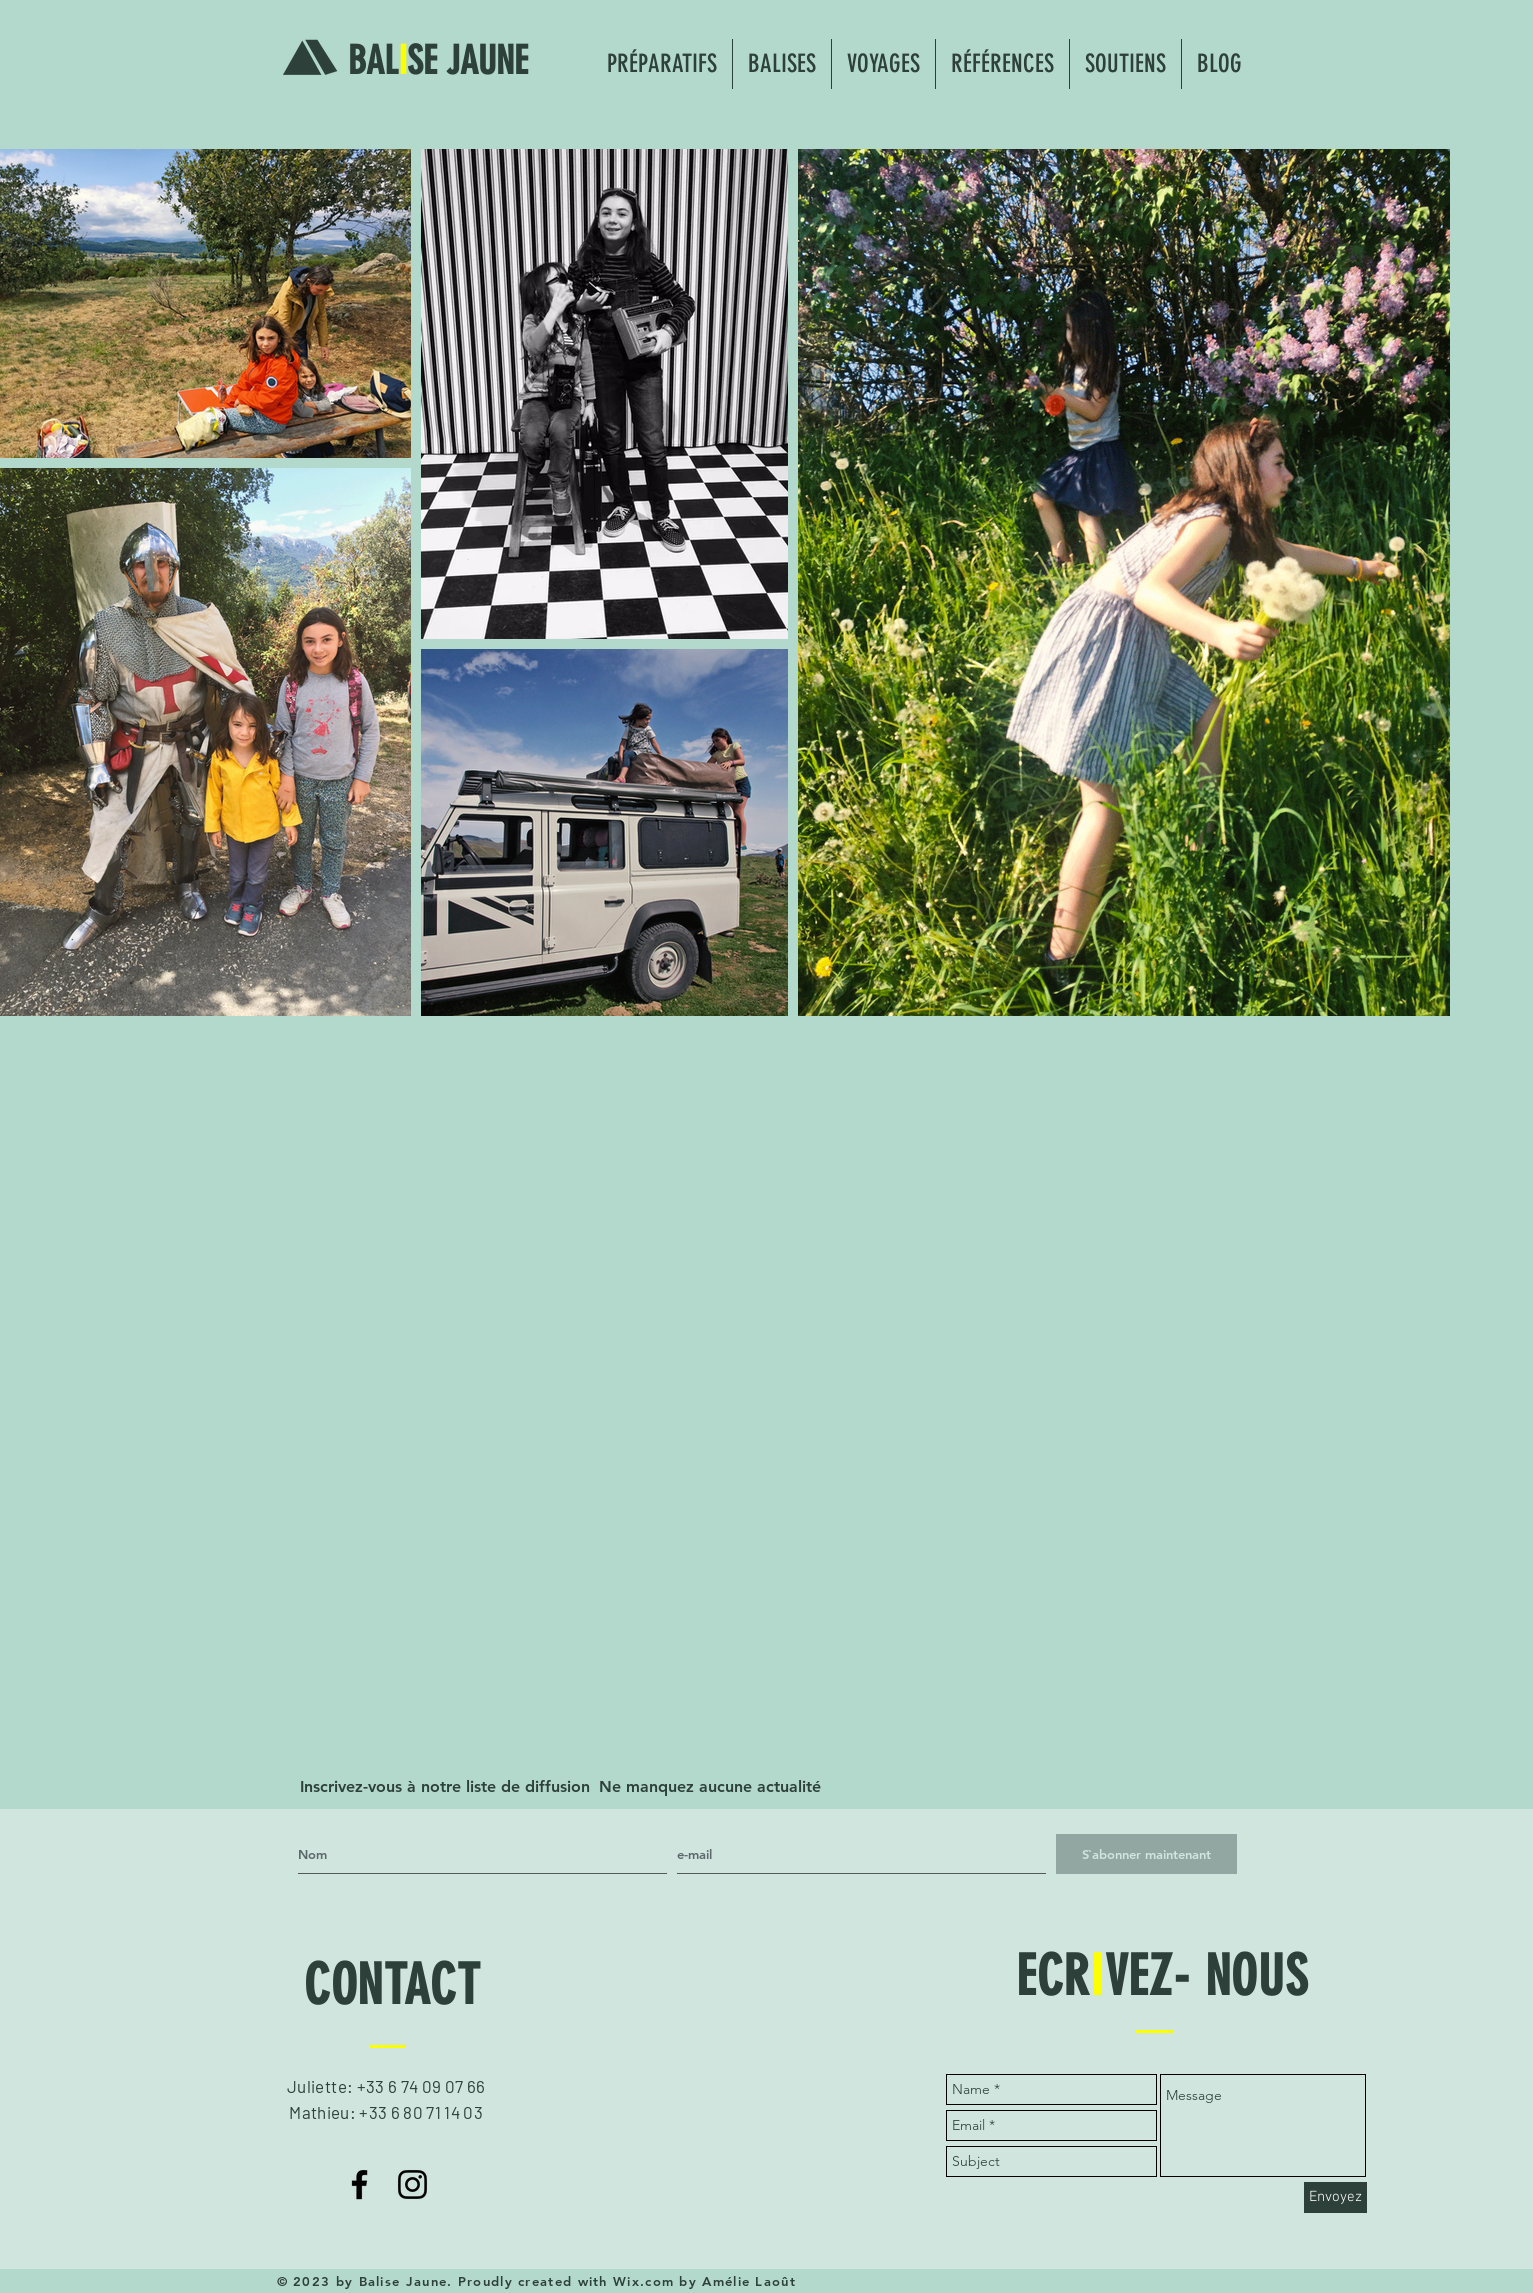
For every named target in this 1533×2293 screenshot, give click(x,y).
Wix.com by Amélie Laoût (704, 2281)
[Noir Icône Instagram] (412, 2184)
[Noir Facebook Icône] (359, 2184)
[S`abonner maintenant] (1146, 1854)
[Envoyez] (1335, 2197)
